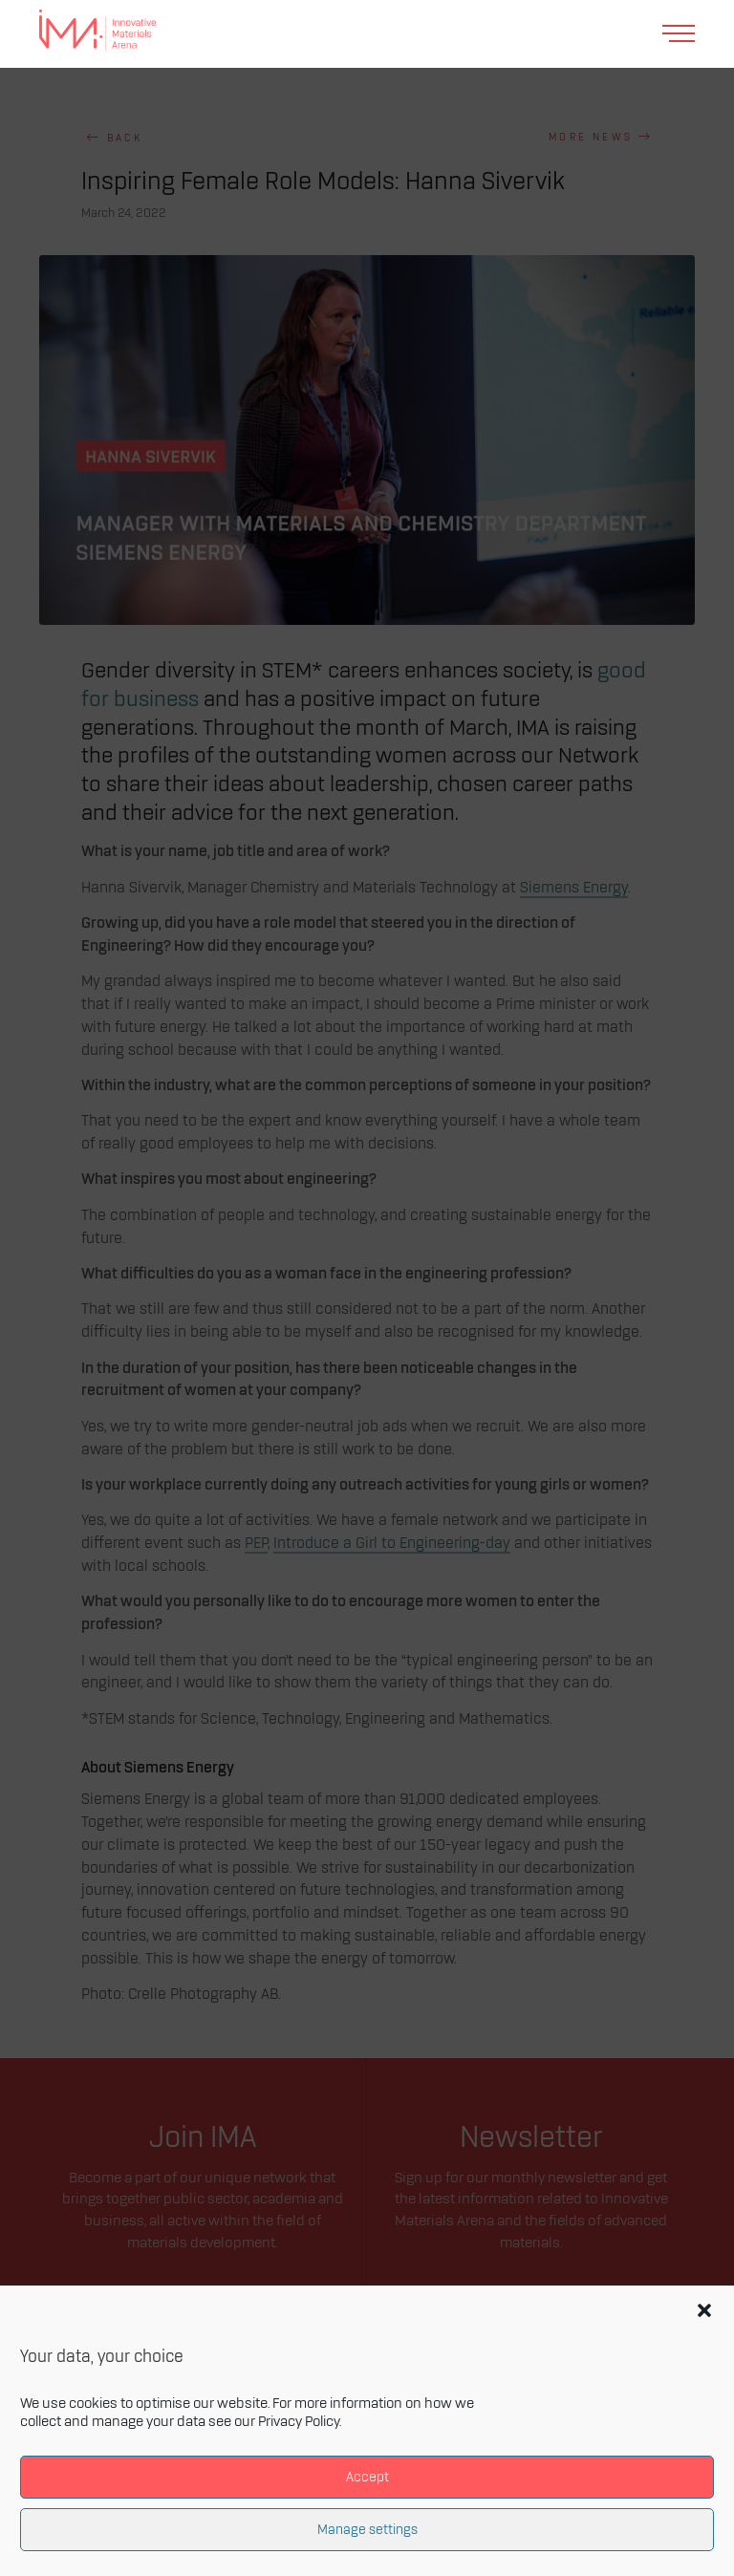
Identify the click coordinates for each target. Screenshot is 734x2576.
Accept (367, 2477)
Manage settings (367, 2529)
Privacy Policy (298, 2422)
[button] (704, 2310)
